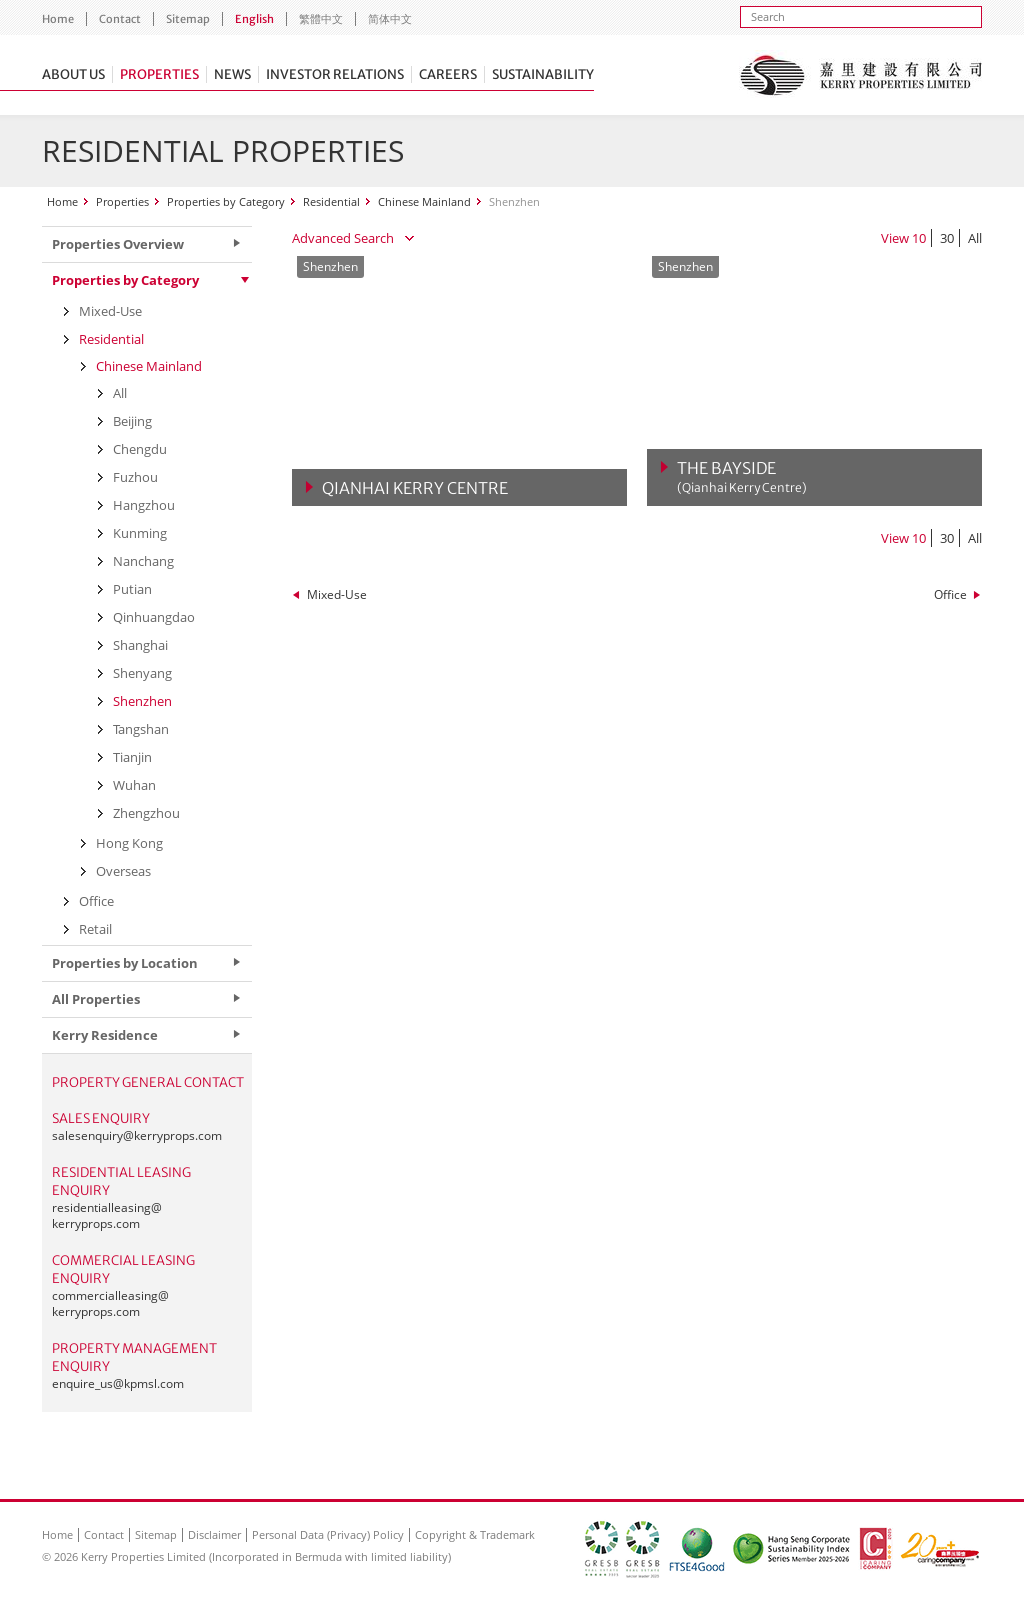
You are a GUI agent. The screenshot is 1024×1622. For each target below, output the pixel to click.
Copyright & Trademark (475, 1534)
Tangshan (141, 729)
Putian (132, 589)
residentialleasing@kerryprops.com (107, 1215)
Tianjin (132, 757)
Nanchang (143, 561)
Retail (95, 929)
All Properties (96, 999)
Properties (159, 74)
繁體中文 (321, 19)
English (254, 19)
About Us (73, 74)
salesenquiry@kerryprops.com (137, 1135)
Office (950, 594)
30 (947, 238)
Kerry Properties (860, 75)
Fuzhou (135, 477)
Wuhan (134, 785)
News (232, 74)
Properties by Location (125, 963)
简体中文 (390, 19)
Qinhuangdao (154, 617)
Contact (120, 19)
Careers (448, 74)
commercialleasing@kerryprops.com (110, 1303)
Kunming (140, 533)
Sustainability (543, 74)
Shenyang (142, 673)
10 (919, 238)
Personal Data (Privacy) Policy (328, 1534)
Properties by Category (226, 201)
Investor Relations (335, 74)
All (975, 238)
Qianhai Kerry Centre (415, 488)
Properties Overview (118, 244)
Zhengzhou (146, 813)
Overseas (123, 871)
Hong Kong (129, 843)
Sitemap (188, 19)
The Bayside (742, 477)
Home (58, 19)
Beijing (132, 421)
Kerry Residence (105, 1035)
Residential (331, 201)
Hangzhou (144, 505)
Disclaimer (214, 1534)
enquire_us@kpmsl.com (118, 1383)
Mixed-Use (337, 594)
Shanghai (140, 645)
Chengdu (140, 449)
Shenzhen (142, 701)
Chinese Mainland (424, 201)
